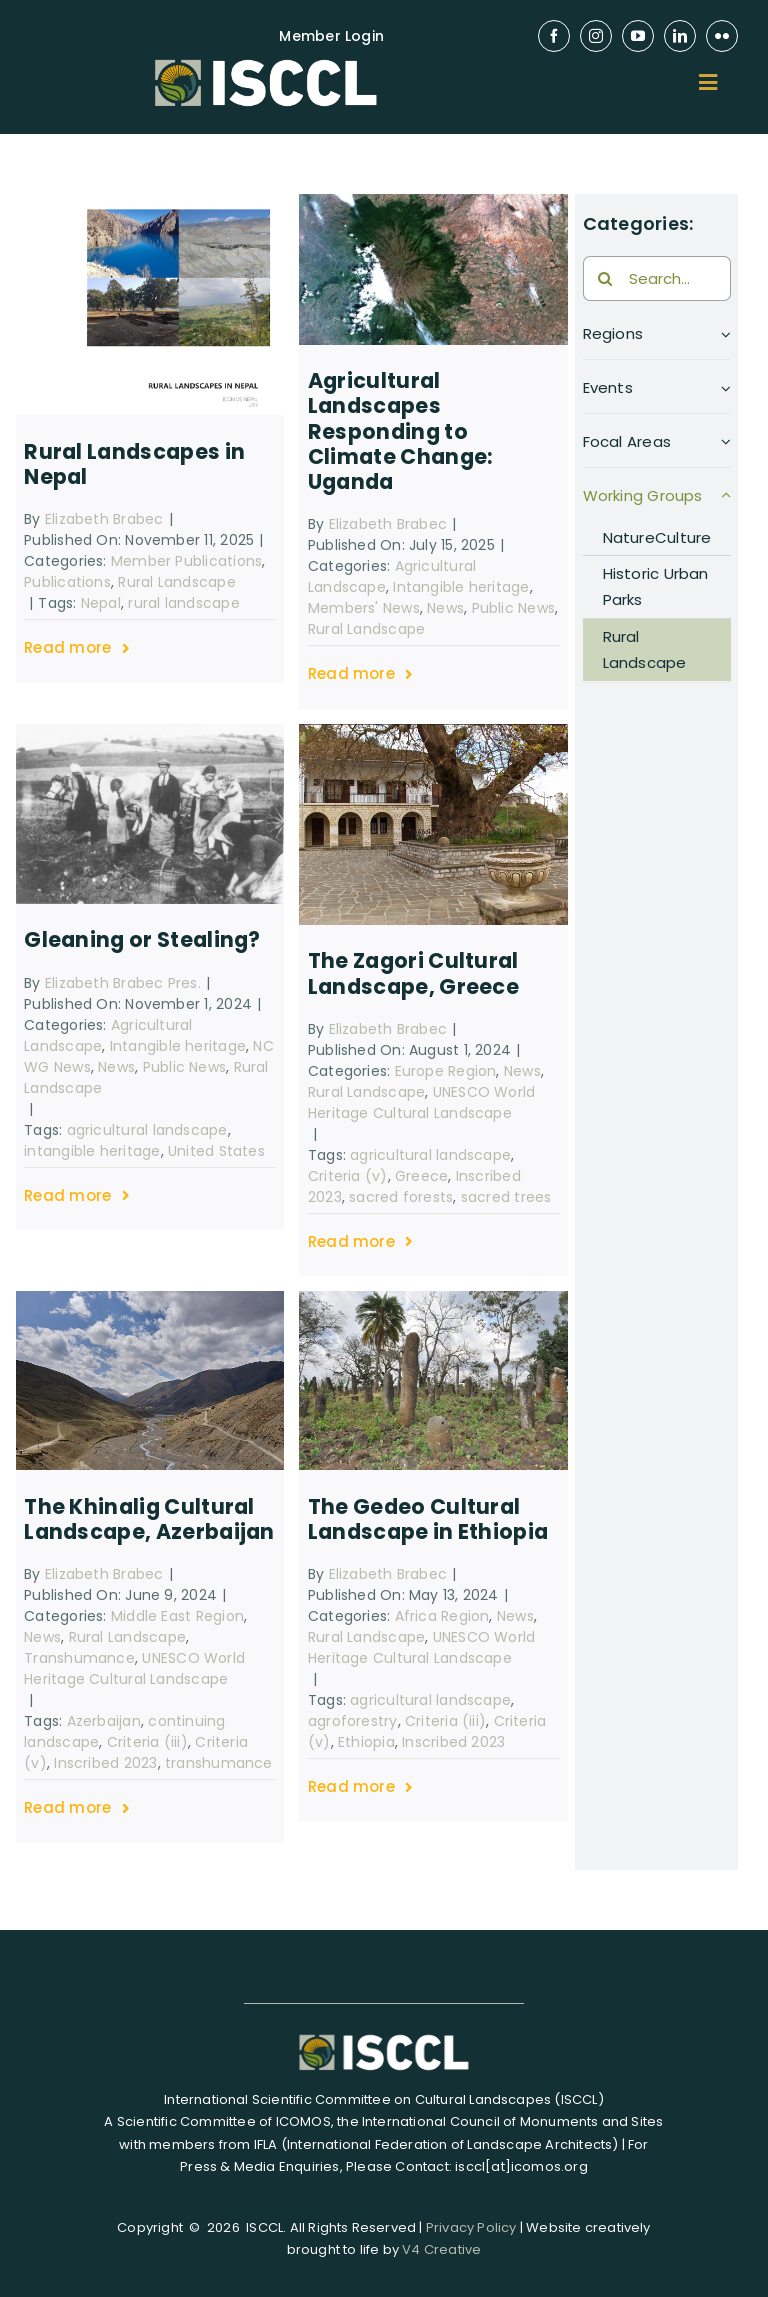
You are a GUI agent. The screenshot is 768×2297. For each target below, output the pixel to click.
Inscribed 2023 (105, 1763)
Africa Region (442, 1616)
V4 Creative (441, 2249)
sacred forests (401, 1197)
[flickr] (722, 36)
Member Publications (186, 561)
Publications (67, 582)
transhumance (219, 1763)
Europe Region (446, 1071)
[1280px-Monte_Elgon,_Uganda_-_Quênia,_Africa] (433, 201)
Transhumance (79, 1658)
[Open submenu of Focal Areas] (726, 447)
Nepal (101, 603)
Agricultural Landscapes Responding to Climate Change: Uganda (400, 431)
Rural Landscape (176, 582)
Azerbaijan (104, 1721)
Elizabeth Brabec (104, 519)
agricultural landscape (147, 1130)
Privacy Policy (471, 2227)
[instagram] (596, 36)
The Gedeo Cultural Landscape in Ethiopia (428, 1519)
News (445, 608)
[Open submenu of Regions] (726, 339)
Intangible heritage (461, 587)
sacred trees (506, 1197)
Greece (421, 1176)
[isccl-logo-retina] (266, 59)
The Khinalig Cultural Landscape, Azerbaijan (149, 1519)
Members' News (364, 608)
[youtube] (638, 36)
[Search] (605, 278)
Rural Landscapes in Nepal (134, 464)
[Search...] (657, 278)
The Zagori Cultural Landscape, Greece (413, 973)
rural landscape (183, 603)
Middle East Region (177, 1616)
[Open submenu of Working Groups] (726, 501)
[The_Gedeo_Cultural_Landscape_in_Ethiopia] (433, 1298)
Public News (513, 608)
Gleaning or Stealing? (142, 939)
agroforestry (353, 1721)
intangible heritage (92, 1151)
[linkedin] (680, 36)
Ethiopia (366, 1742)
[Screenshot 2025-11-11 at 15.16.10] (150, 201)
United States (216, 1151)
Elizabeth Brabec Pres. (123, 983)
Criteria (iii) (147, 1742)
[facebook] (554, 36)
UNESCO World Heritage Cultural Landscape (422, 1102)
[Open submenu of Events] (726, 393)
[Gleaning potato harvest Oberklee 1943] (150, 731)
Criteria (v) (348, 1176)
